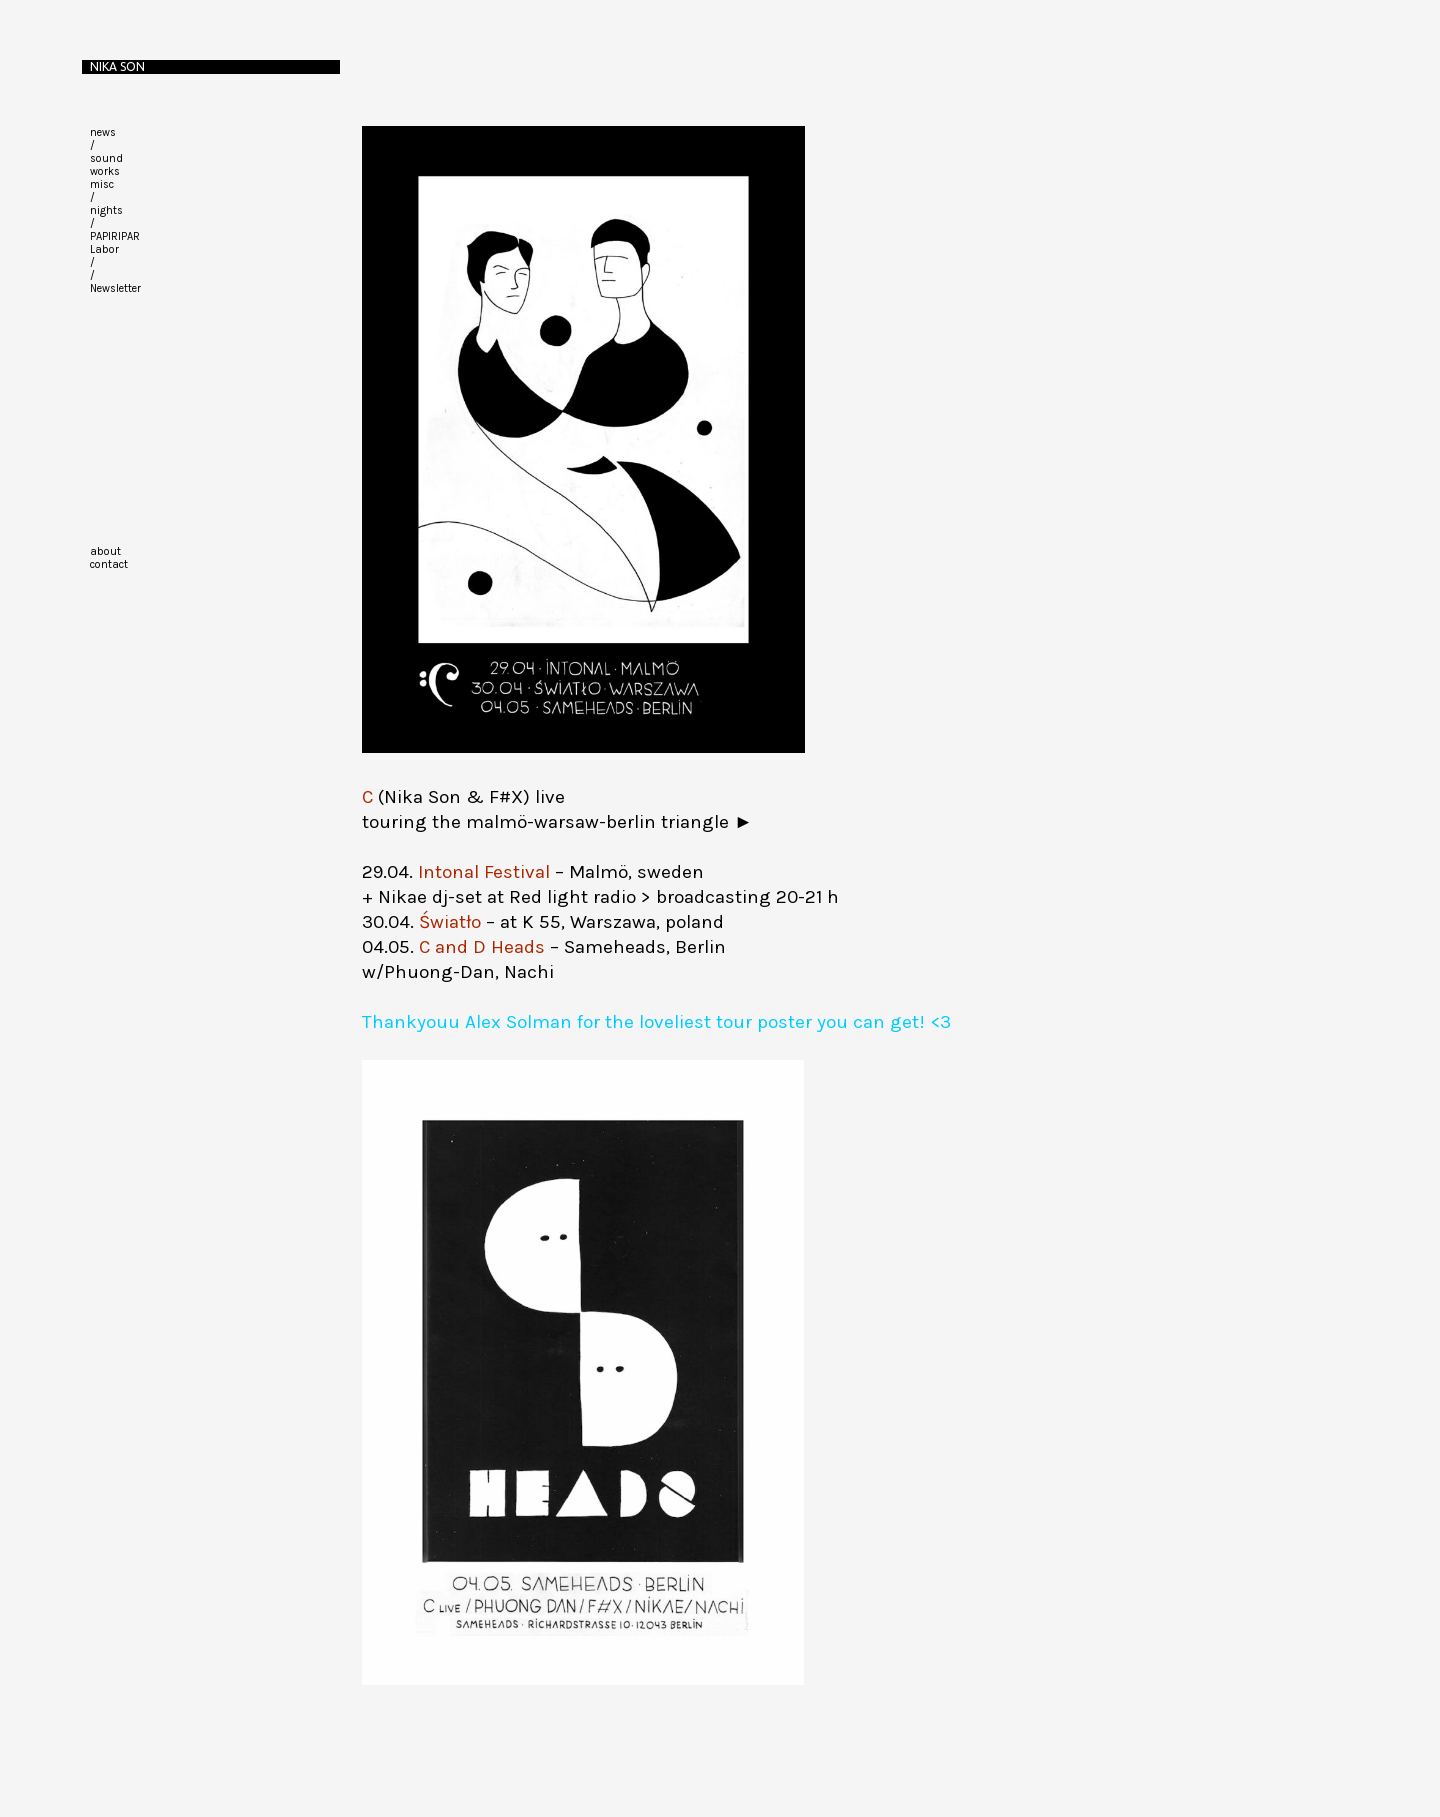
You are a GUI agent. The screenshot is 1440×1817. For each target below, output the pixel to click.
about (105, 551)
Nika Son (117, 66)
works (105, 171)
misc (102, 184)
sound (106, 158)
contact (109, 564)
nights (106, 210)
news (103, 132)
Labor (104, 249)
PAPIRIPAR (115, 236)
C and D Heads (482, 947)
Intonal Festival (484, 872)
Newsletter (115, 288)
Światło (450, 922)
